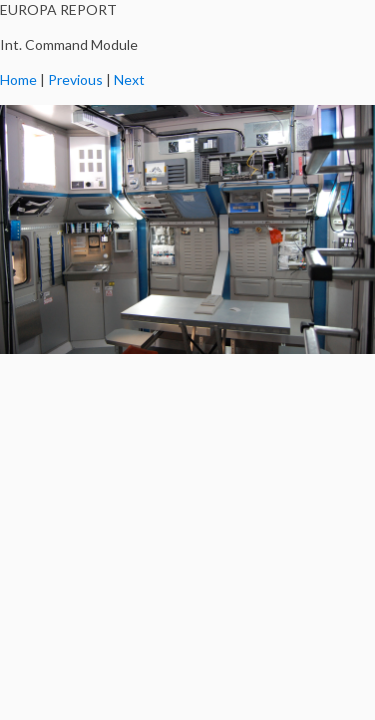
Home (18, 79)
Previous (75, 79)
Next (129, 79)
